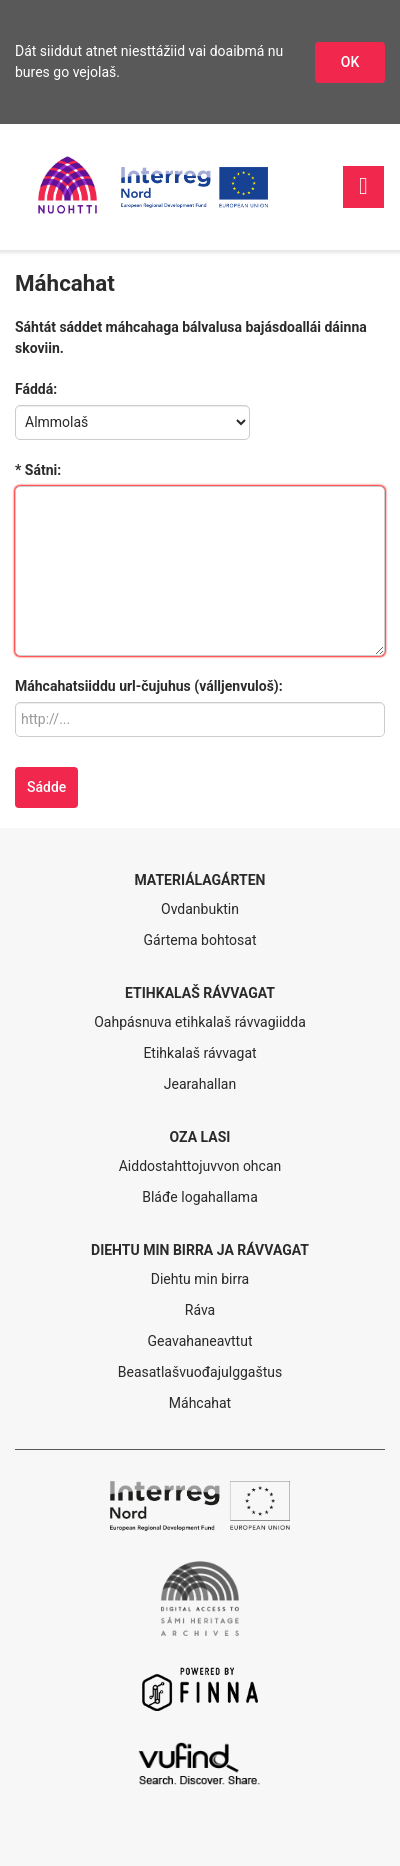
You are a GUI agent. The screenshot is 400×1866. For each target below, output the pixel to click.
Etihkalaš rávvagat (199, 1053)
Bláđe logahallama (200, 1197)
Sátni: (43, 470)
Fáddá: (36, 389)
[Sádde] (46, 787)
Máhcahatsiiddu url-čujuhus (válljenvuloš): (149, 686)
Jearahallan (200, 1084)
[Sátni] (200, 571)
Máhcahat (200, 1403)
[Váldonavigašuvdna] (363, 186)
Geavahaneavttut (200, 1341)
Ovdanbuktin (200, 909)
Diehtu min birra (200, 1279)
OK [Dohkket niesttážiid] (350, 62)
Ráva (200, 1310)
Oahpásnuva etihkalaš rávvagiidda (200, 1022)
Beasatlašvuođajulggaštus (200, 1372)
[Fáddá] (132, 422)
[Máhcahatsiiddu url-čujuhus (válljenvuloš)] (200, 719)
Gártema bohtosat (199, 940)
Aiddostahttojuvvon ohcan (200, 1166)
